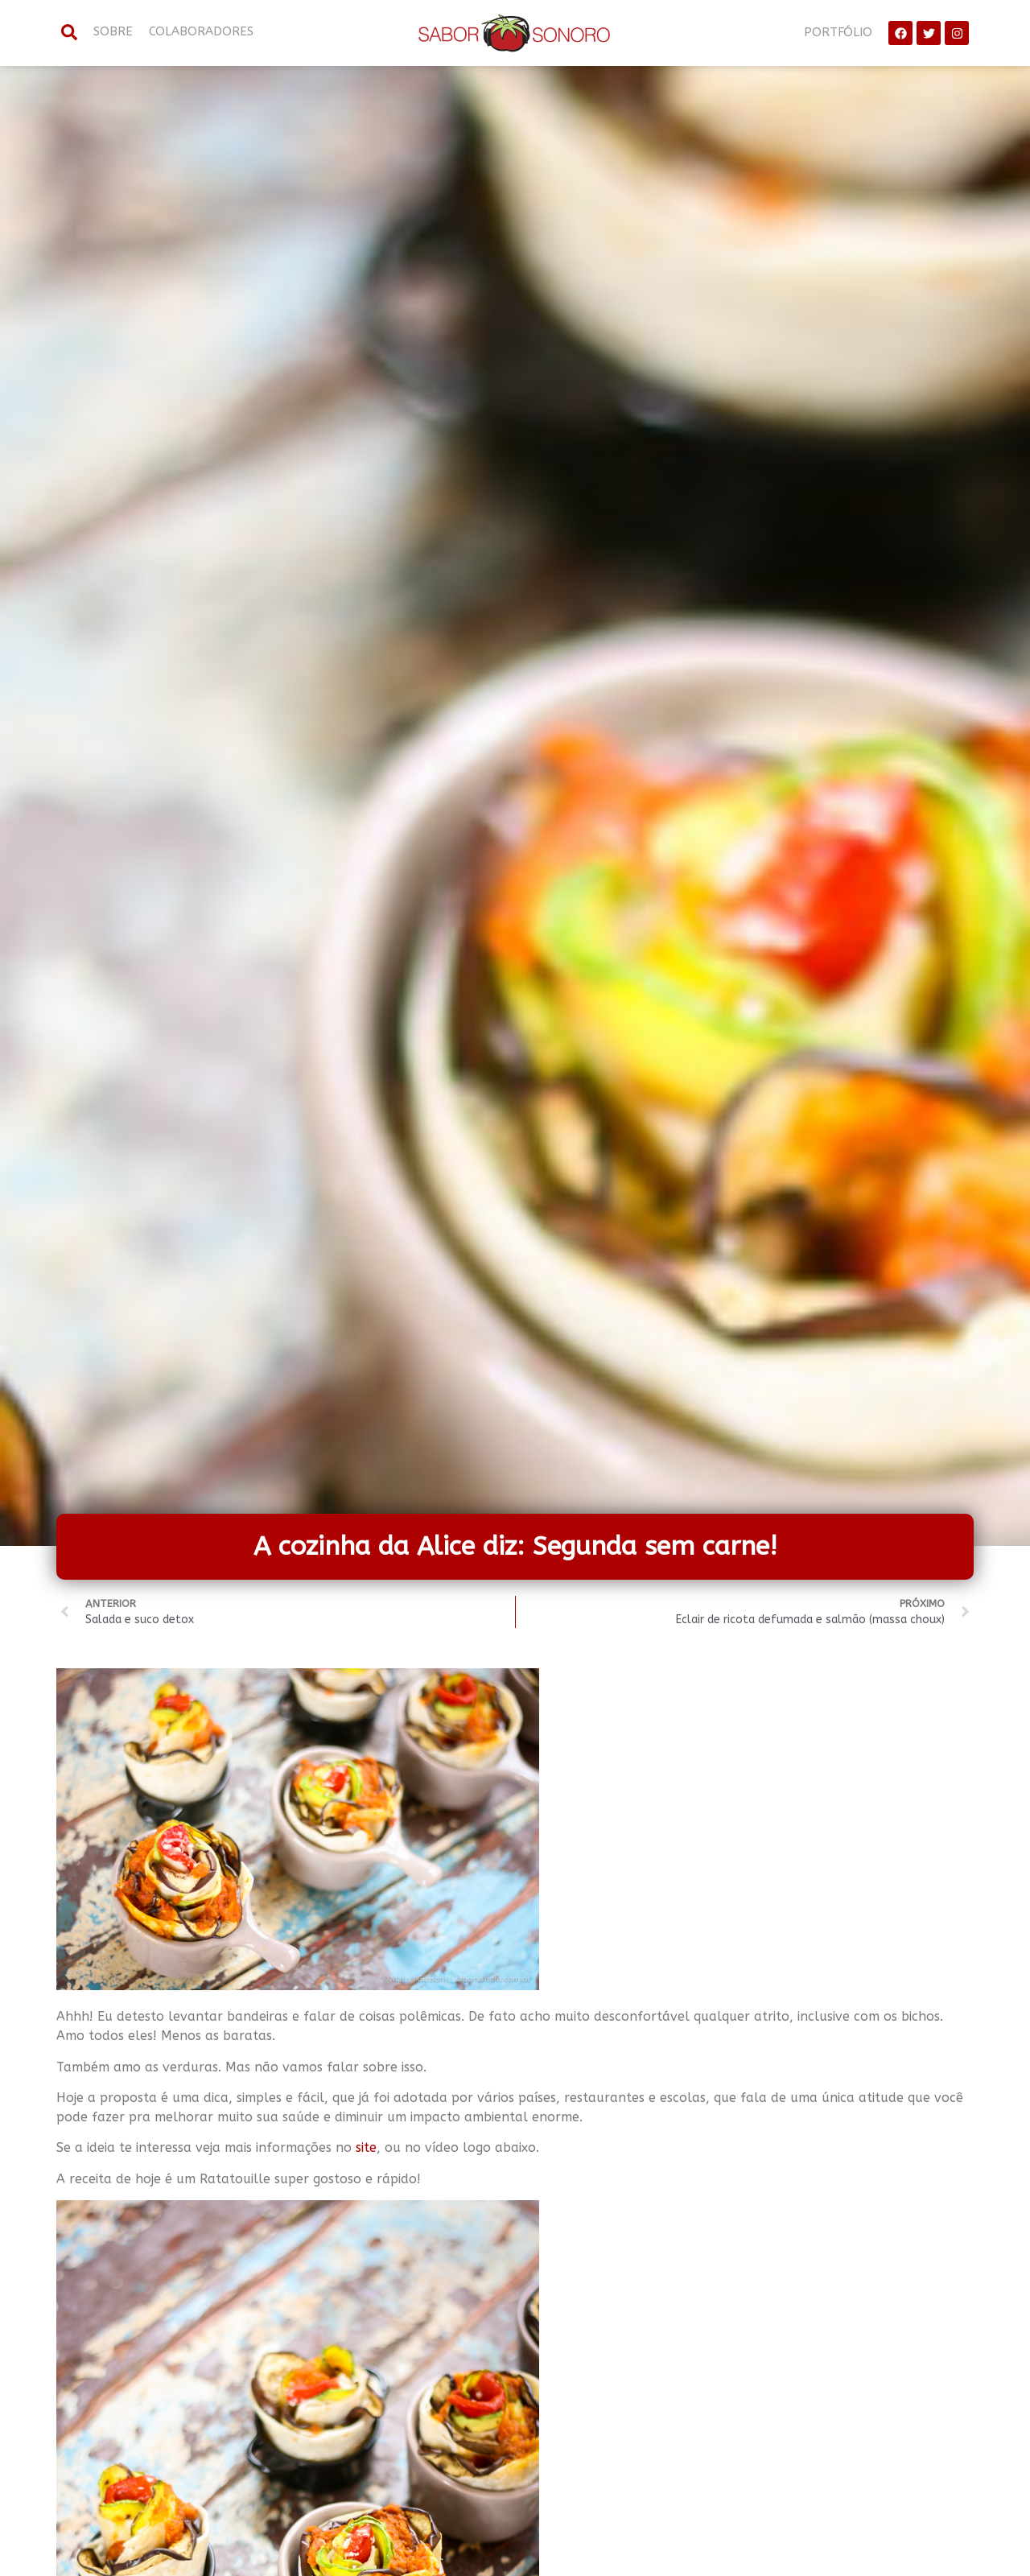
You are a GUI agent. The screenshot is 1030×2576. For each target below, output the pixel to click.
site (366, 2147)
